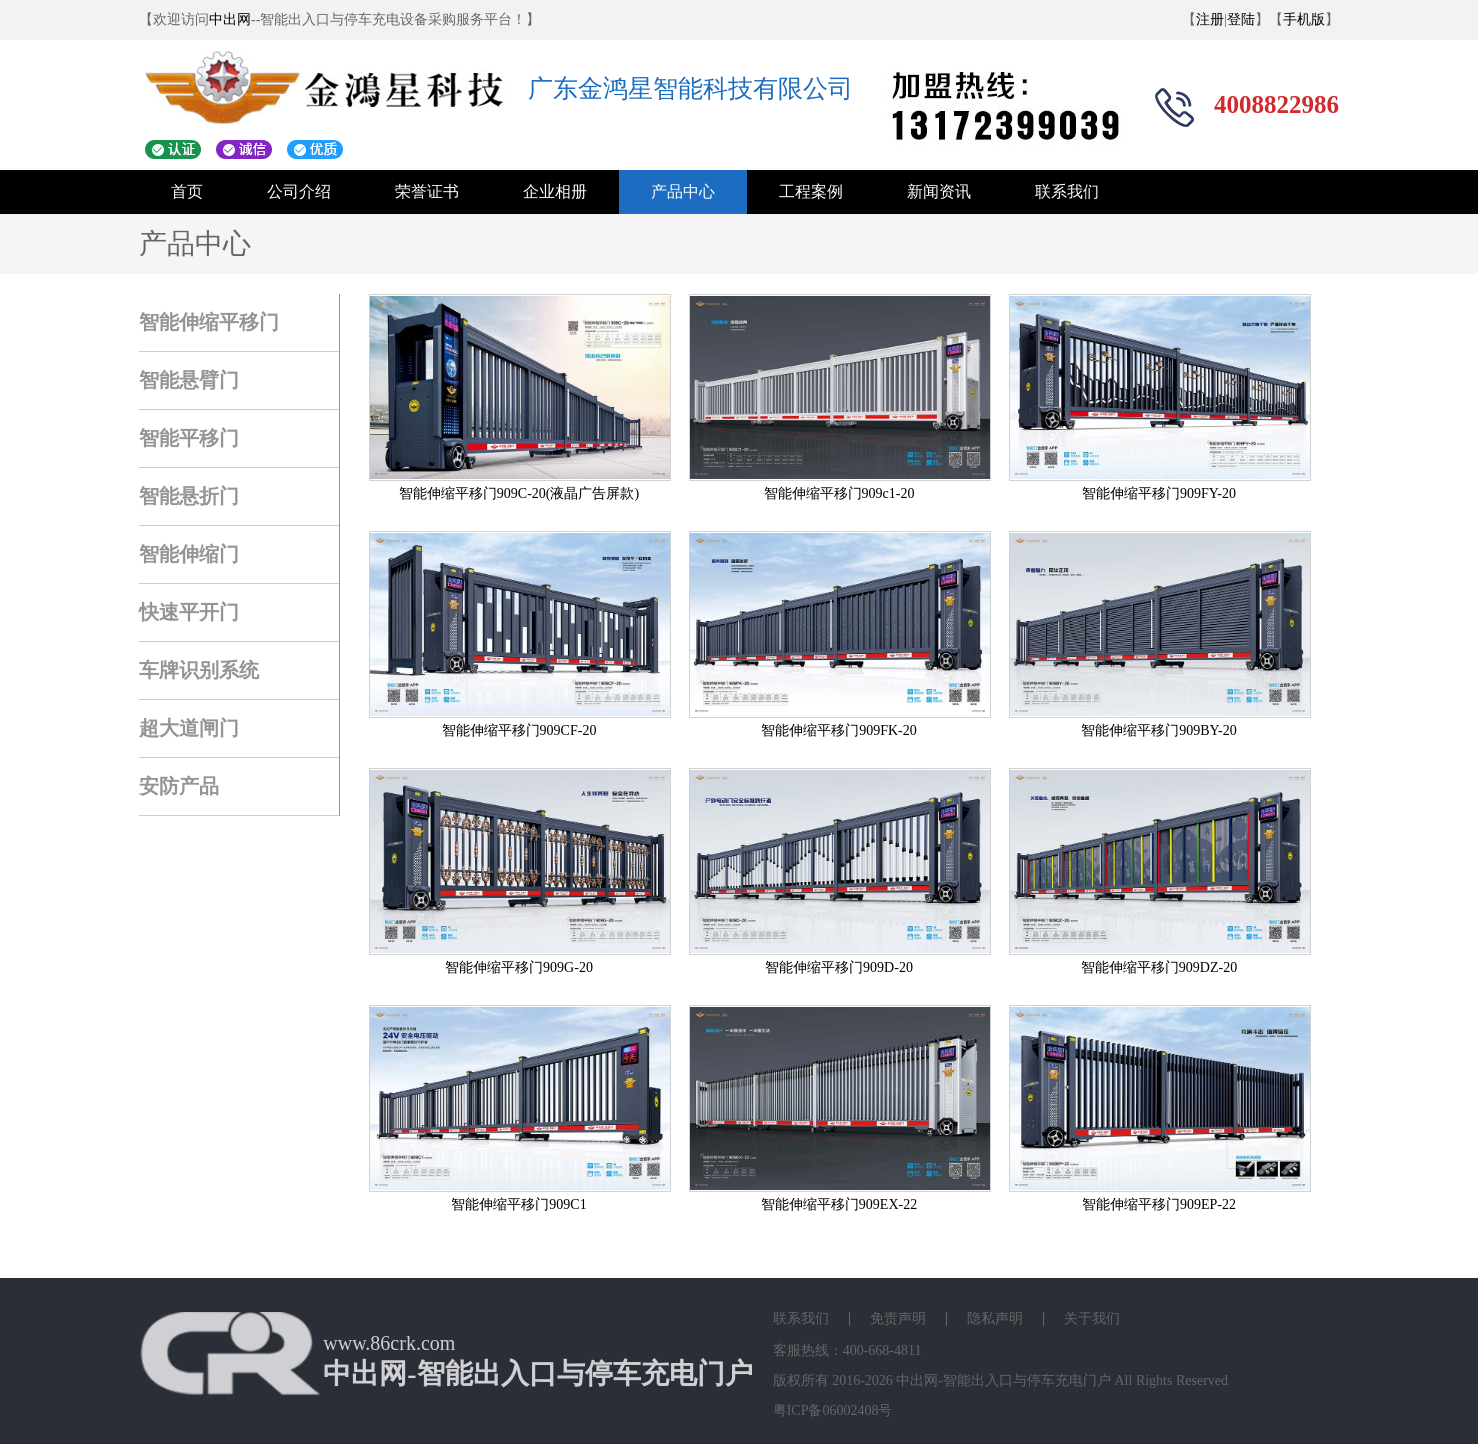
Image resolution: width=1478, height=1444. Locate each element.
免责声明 (898, 1318)
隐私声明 (995, 1318)
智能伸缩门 (189, 554)
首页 (187, 191)
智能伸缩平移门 (209, 322)
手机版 (1304, 19)
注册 (1210, 19)
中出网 (230, 19)
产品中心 (683, 191)
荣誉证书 (427, 191)
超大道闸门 (189, 728)
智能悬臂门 (189, 380)
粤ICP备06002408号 (833, 1410)
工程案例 (811, 191)
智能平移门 (189, 438)
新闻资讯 (939, 191)
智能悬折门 (189, 496)
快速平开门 (189, 612)
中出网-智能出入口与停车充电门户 (1003, 1380)
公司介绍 (299, 191)
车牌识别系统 (199, 670)
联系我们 (1067, 191)
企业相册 (555, 191)
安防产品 (179, 786)
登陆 (1241, 19)
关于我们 (1092, 1318)
